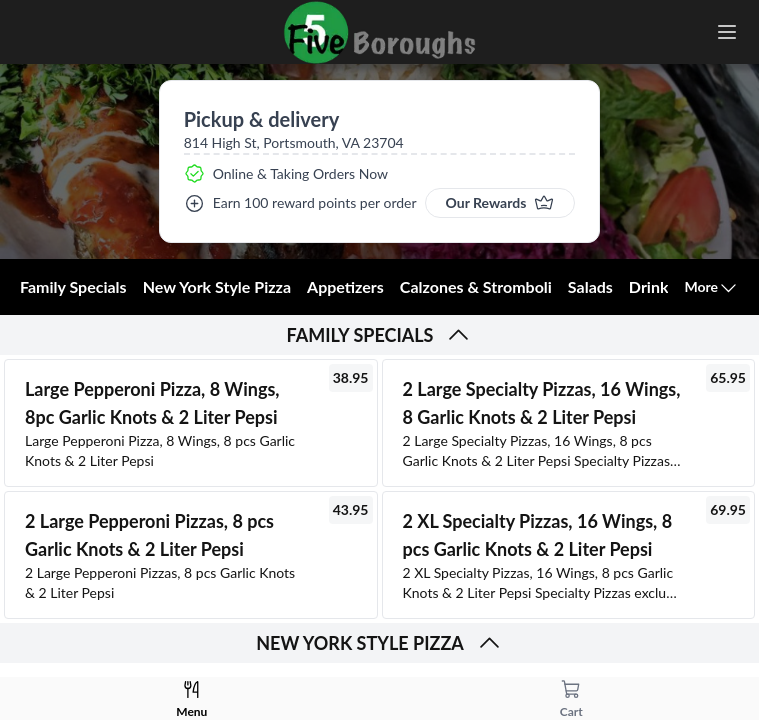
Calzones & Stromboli (476, 286)
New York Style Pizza (217, 286)
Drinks (652, 286)
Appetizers (345, 286)
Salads (590, 286)
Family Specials (73, 286)
